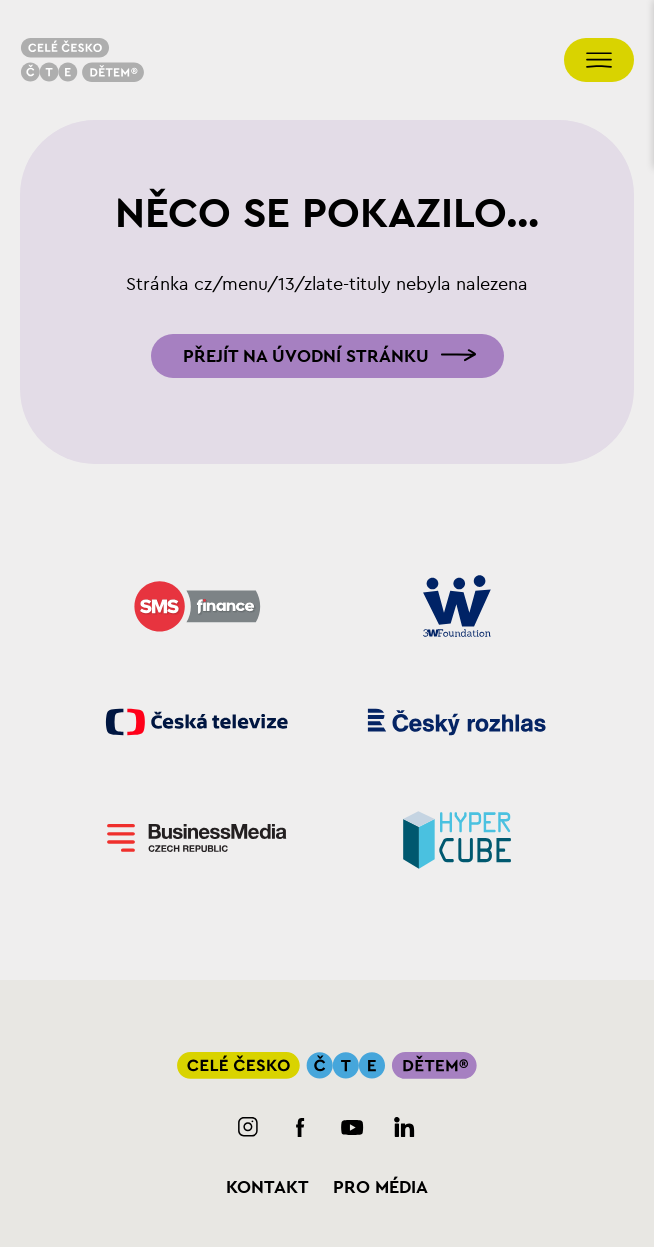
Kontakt (267, 1187)
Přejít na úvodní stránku (306, 356)
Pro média (380, 1187)
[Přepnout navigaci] (599, 60)
